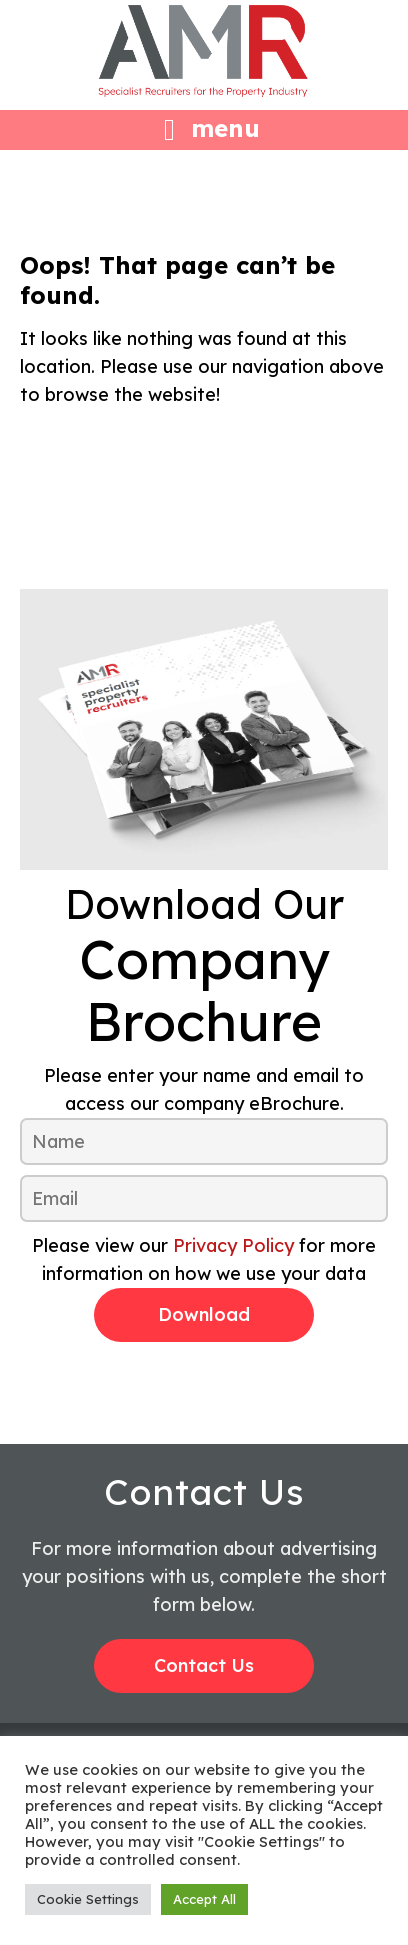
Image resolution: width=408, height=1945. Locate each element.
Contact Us (204, 1665)
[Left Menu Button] (204, 127)
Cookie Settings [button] (88, 1899)
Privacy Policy (233, 1245)
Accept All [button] (204, 1899)
